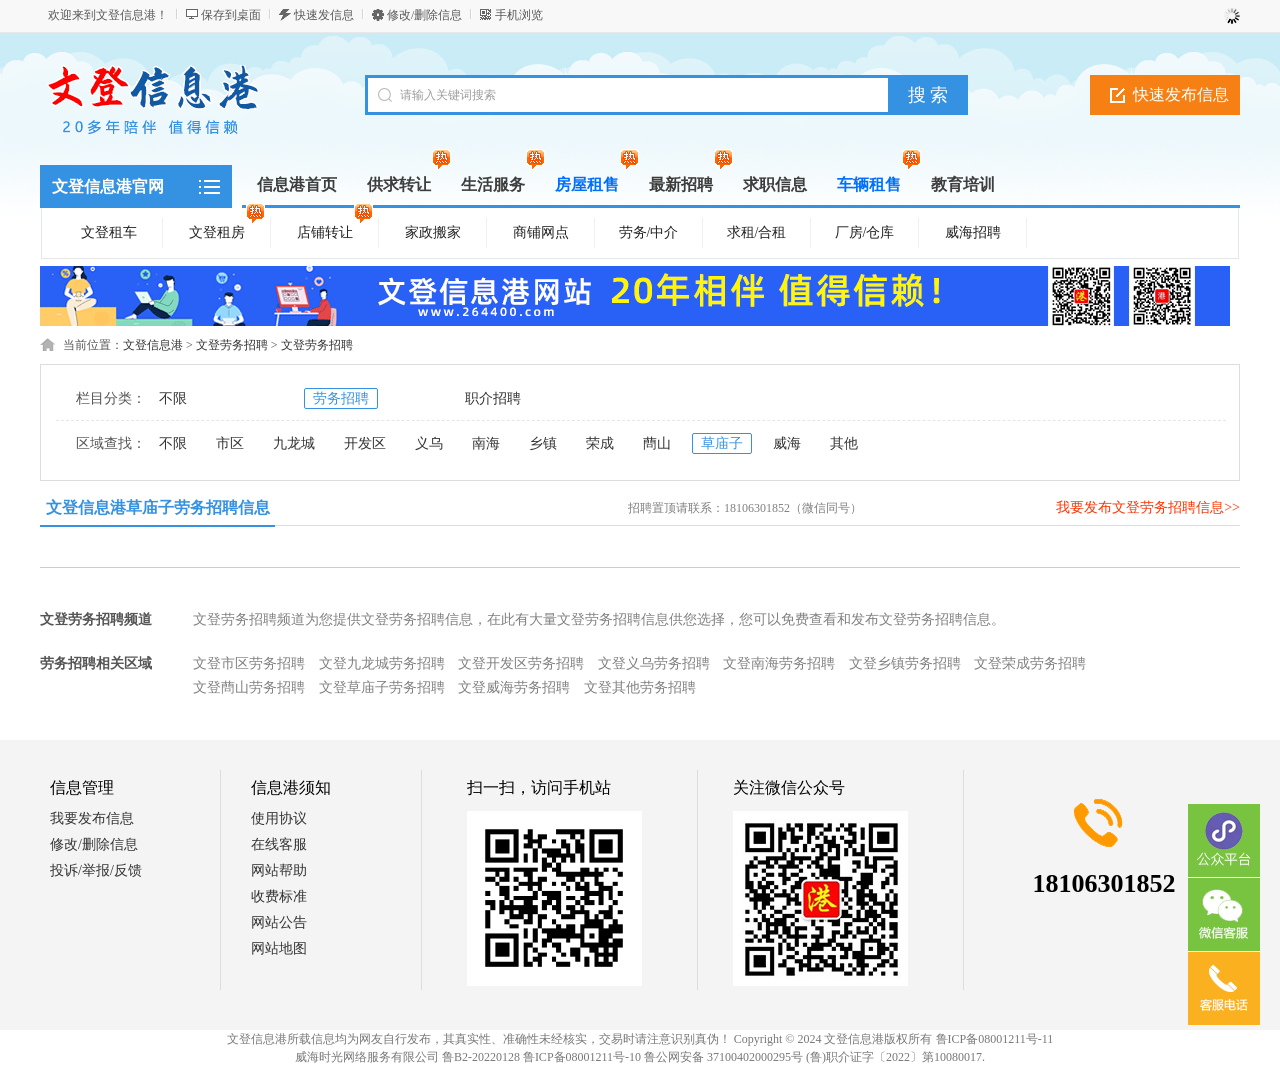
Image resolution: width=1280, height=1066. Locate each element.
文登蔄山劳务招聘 (249, 687)
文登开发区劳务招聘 (521, 663)
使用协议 (279, 818)
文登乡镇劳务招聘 (905, 663)
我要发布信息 (92, 818)
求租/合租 (757, 232)
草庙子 (722, 443)
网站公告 (279, 922)
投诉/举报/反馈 (96, 870)
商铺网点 (541, 232)
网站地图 (279, 948)
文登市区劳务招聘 (249, 663)
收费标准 (279, 896)
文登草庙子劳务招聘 (382, 687)
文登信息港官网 (108, 186)
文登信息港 (153, 345)
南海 (486, 443)
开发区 (365, 443)
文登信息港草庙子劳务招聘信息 (158, 507)
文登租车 (109, 232)
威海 (787, 443)
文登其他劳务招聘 (640, 687)
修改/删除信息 (424, 15)
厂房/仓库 (865, 232)
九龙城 (294, 443)
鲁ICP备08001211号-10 (582, 1057)
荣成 (600, 443)
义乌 (429, 443)
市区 (230, 443)
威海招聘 (973, 232)
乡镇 (543, 443)
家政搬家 (433, 232)
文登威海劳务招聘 (514, 687)
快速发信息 (324, 15)
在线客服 (279, 844)
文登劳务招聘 (232, 345)
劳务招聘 (341, 398)
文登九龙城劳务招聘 (382, 663)
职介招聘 (493, 398)
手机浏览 (519, 15)
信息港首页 (297, 184)
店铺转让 (335, 229)
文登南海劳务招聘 (779, 663)
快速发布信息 (1181, 94)
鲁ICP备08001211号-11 (995, 1039)
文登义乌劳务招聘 (654, 663)
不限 (173, 398)
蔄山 (657, 443)
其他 (844, 443)
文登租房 (227, 229)
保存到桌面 (231, 15)
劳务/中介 (649, 232)
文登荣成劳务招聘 (1030, 663)
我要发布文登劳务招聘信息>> (1148, 507)
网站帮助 (279, 870)
